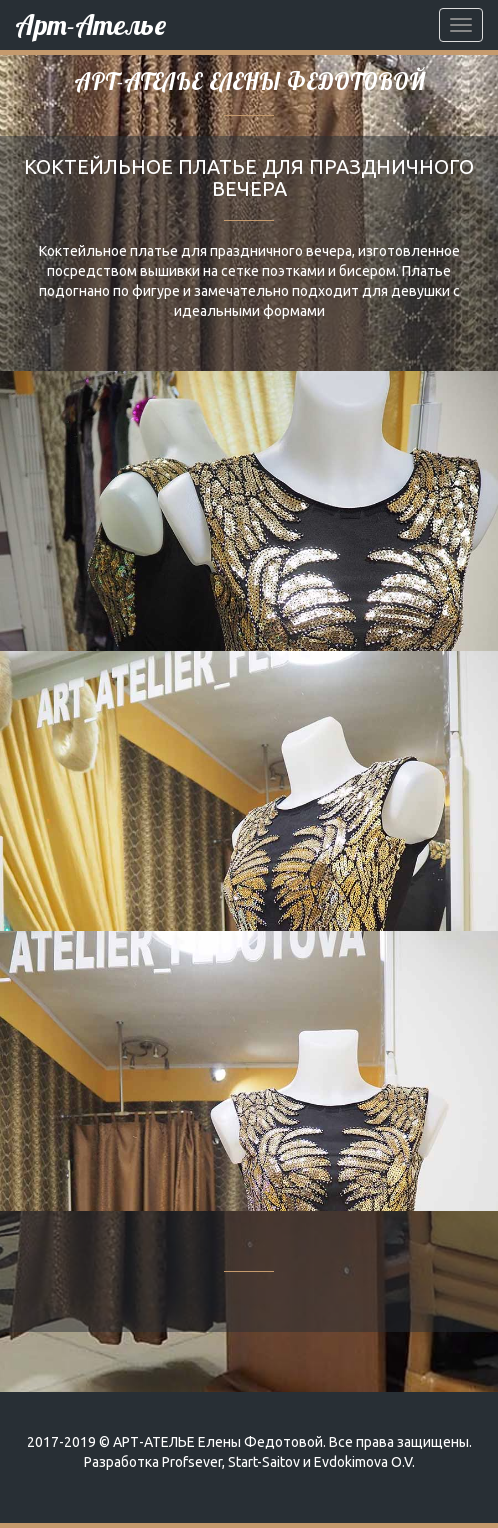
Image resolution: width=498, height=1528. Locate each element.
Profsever (192, 1462)
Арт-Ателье (90, 24)
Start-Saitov (264, 1462)
